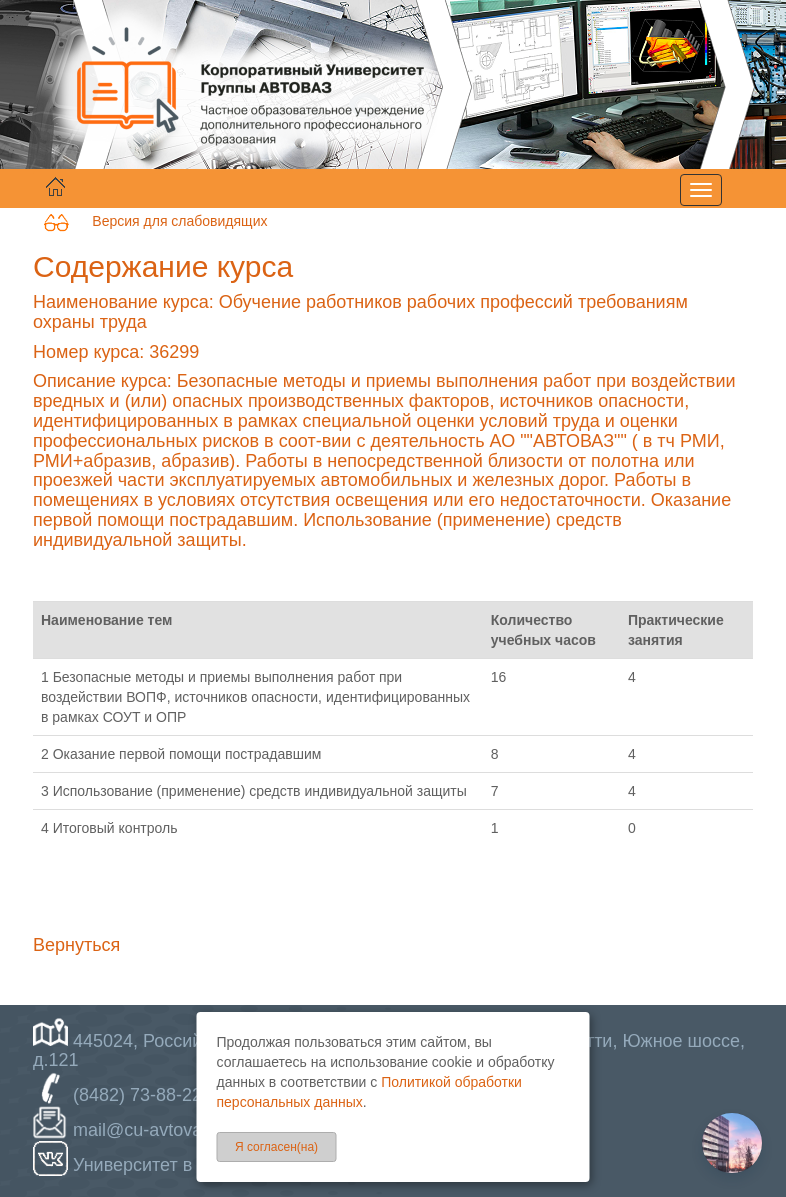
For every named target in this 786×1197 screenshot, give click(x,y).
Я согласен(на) (276, 1147)
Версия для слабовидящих (155, 221)
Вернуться (76, 945)
